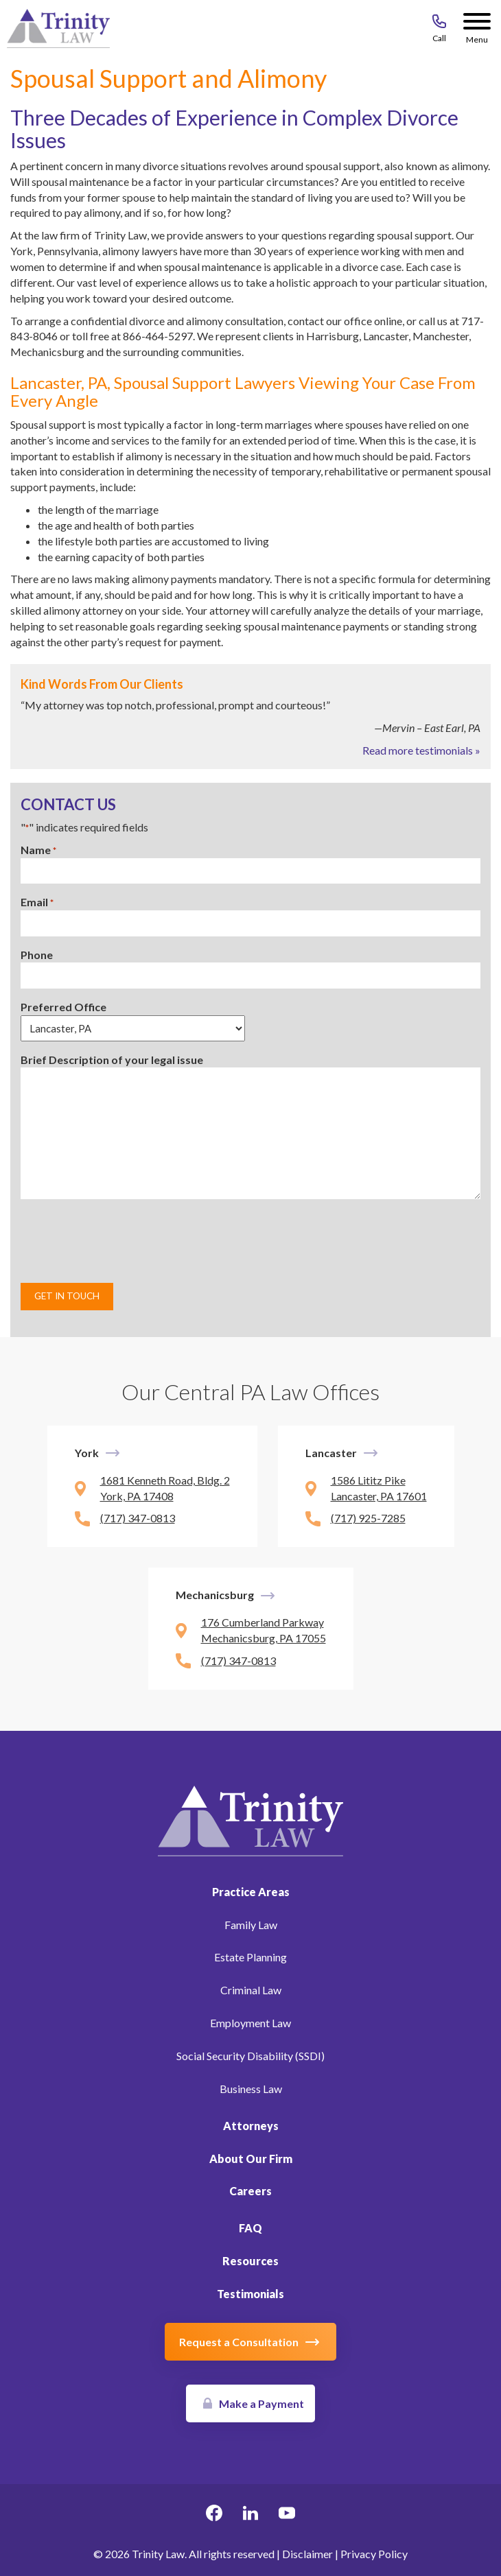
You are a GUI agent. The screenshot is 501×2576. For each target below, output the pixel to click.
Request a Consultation (239, 2341)
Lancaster (331, 1452)
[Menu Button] (477, 24)
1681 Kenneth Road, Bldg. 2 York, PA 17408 (165, 1488)
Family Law (250, 1924)
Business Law (251, 2088)
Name (38, 850)
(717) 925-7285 (368, 1517)
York (87, 1452)
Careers (250, 2190)
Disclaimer (307, 2553)
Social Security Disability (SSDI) (250, 2055)
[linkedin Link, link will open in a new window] (250, 2515)
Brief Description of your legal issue (112, 1059)
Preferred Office (63, 1006)
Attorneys (251, 2125)
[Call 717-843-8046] (439, 24)
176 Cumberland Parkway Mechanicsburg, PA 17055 (263, 1630)
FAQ (250, 2227)
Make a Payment (261, 2403)
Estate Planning (250, 1956)
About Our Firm (250, 2158)
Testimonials (250, 2293)
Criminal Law (250, 1989)
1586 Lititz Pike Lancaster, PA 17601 (379, 1488)
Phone (37, 954)
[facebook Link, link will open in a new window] (214, 2515)
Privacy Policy (374, 2553)
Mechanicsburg (215, 1594)
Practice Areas (251, 1891)
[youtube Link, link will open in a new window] (287, 2515)
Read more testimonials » (421, 750)
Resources (250, 2260)
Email (37, 902)
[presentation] (125, 1241)
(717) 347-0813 (137, 1517)
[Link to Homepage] (250, 1818)
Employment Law (250, 2022)
